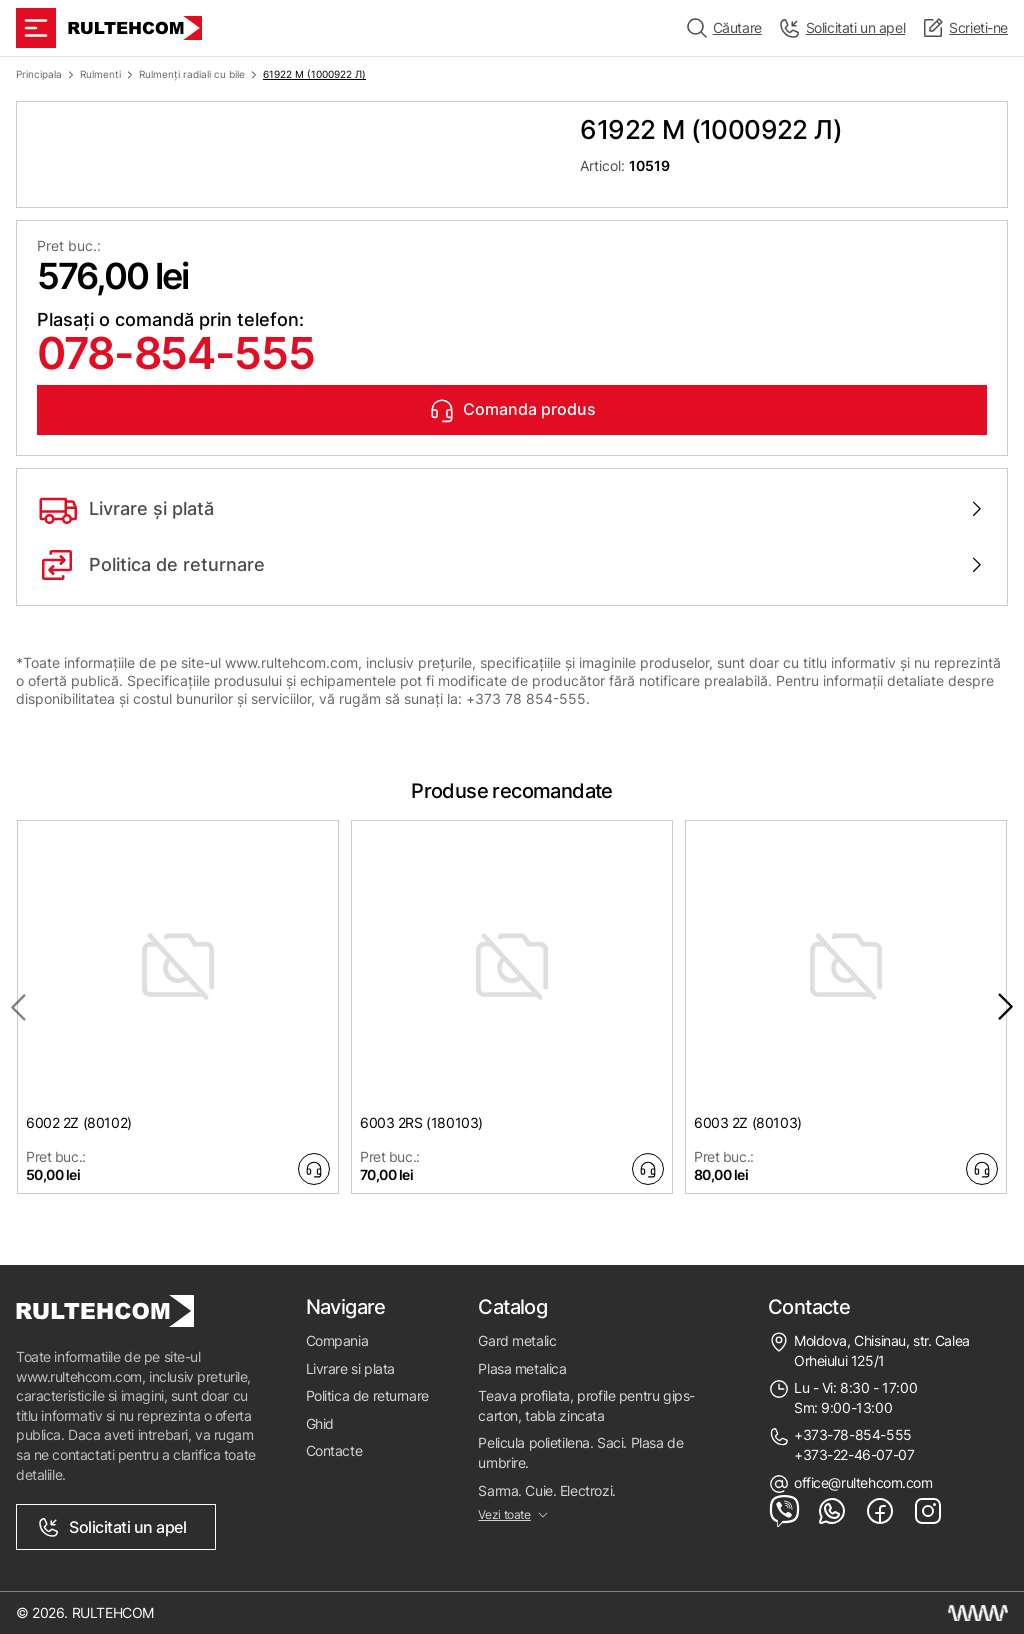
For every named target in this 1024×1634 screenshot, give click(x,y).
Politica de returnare (367, 1395)
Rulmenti (100, 74)
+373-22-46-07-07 (854, 1454)
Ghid (320, 1423)
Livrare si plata (350, 1368)
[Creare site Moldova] (978, 1613)
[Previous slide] (18, 1007)
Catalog (512, 1307)
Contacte (334, 1450)
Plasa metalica (522, 1368)
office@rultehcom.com (863, 1482)
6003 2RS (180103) (421, 1122)
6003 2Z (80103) (748, 1122)
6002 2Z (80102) (79, 1122)
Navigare (346, 1307)
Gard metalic (517, 1340)
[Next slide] (1006, 1007)
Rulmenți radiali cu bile (192, 74)
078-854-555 (175, 353)
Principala (39, 74)
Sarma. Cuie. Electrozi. (546, 1490)
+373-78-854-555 (853, 1434)
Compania (337, 1340)
